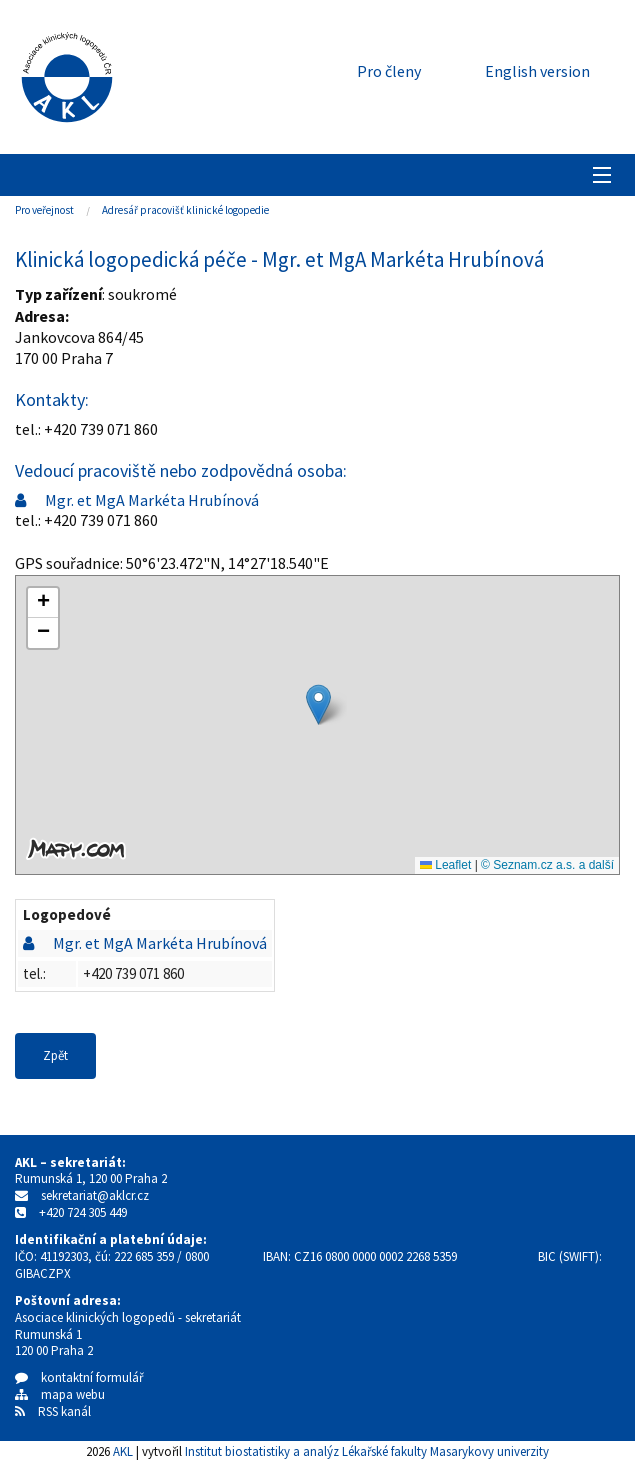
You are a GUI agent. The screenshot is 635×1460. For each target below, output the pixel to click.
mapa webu (60, 1394)
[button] (318, 704)
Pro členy (389, 71)
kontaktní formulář (79, 1377)
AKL (123, 1451)
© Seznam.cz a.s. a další (547, 865)
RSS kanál (64, 1411)
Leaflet (445, 865)
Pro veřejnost (44, 210)
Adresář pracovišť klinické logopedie (185, 210)
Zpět (55, 1055)
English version (537, 71)
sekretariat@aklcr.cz (95, 1195)
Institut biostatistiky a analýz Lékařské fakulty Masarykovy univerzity (367, 1451)
